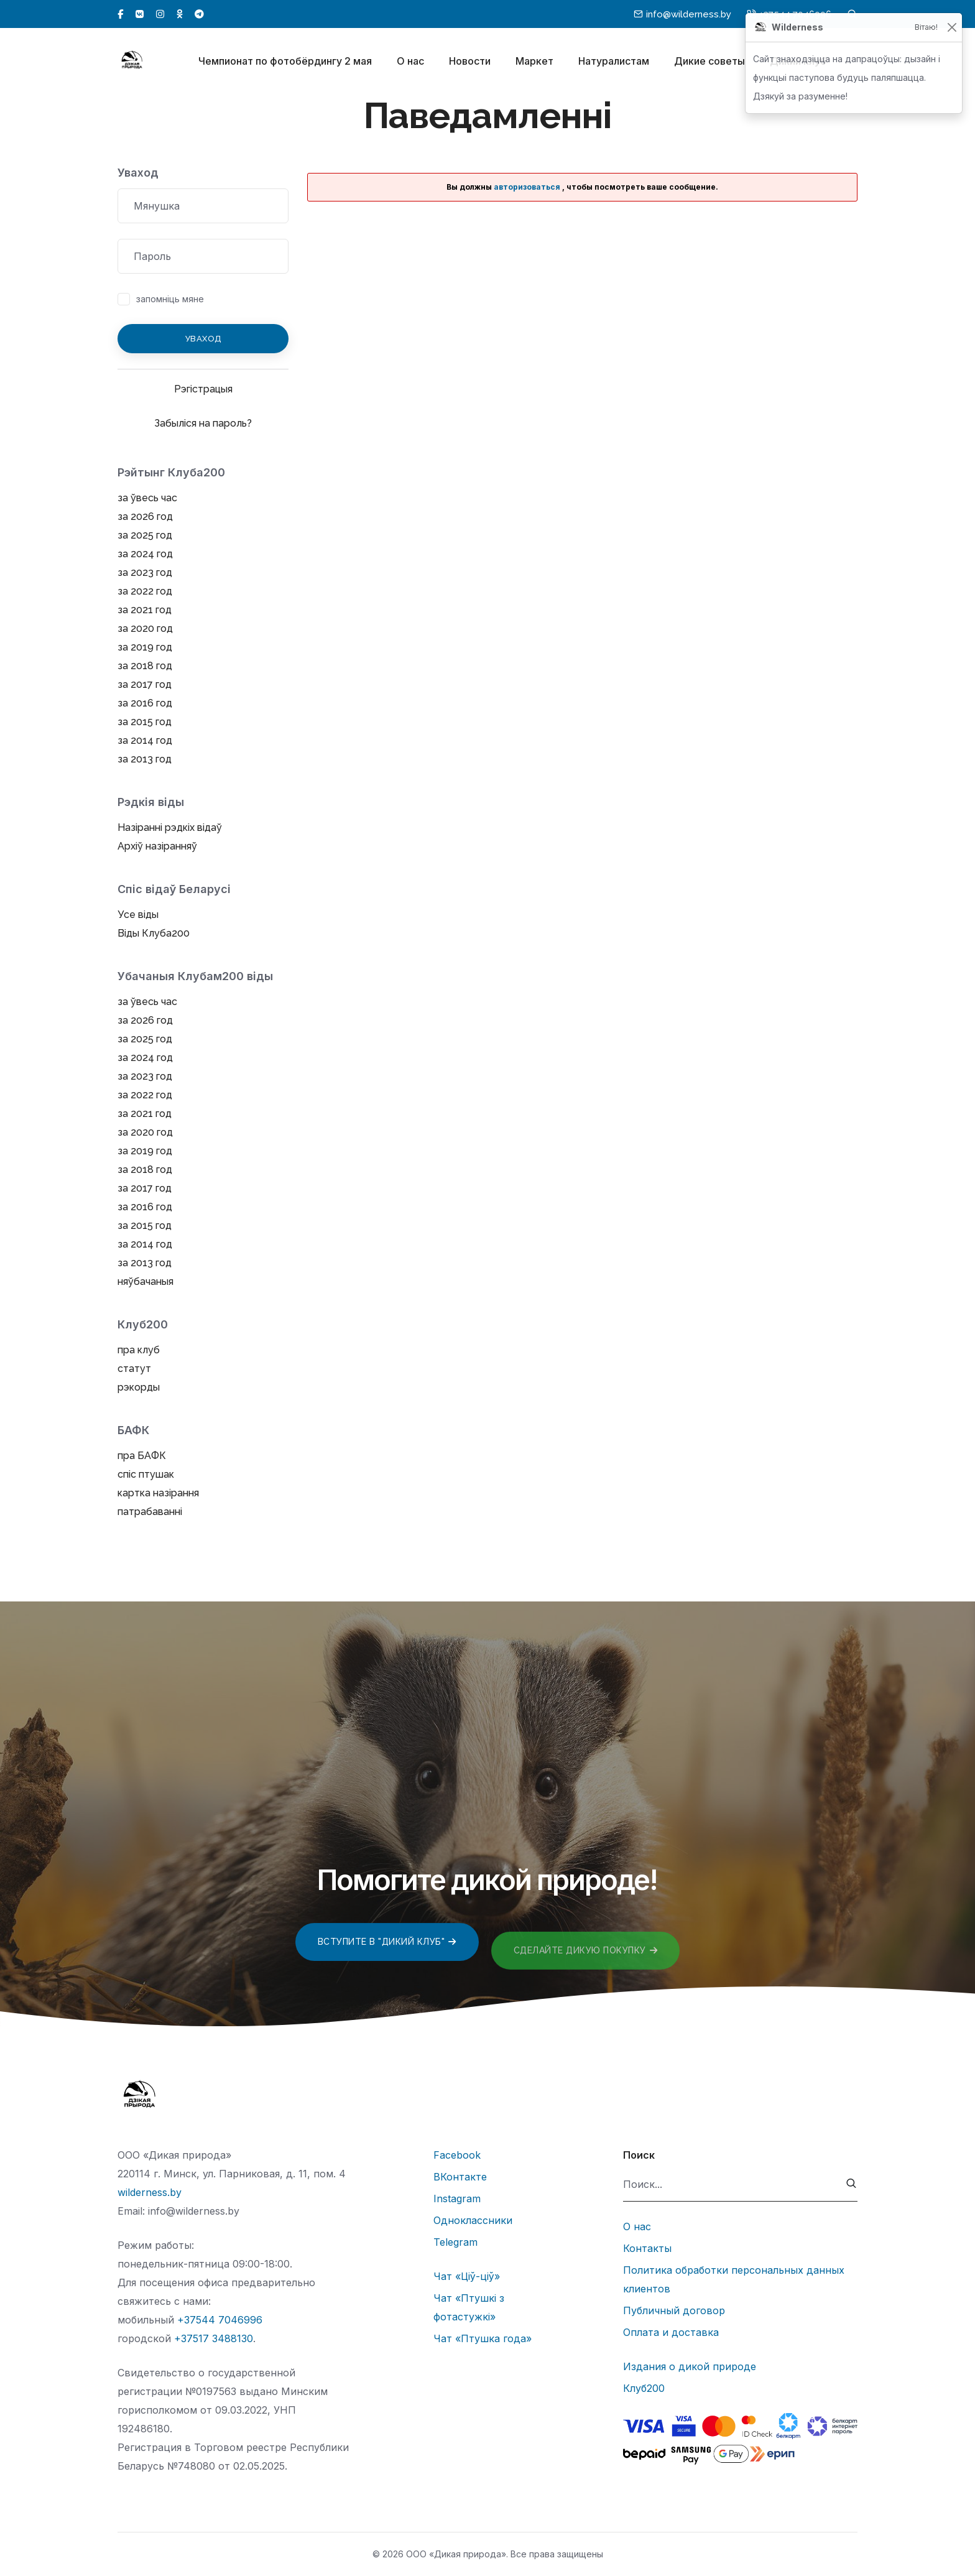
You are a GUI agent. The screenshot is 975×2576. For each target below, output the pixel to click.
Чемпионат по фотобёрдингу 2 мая (285, 61)
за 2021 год (145, 610)
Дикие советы (709, 61)
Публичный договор (674, 2310)
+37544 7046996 (219, 2320)
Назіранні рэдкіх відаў (170, 827)
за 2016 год (145, 703)
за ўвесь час (147, 498)
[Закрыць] (951, 27)
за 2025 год (145, 535)
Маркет (534, 61)
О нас (410, 61)
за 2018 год (145, 666)
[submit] (851, 2184)
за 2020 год (145, 628)
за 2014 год (145, 740)
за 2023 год (145, 572)
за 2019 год (145, 647)
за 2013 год (145, 759)
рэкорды (139, 1387)
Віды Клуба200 (154, 933)
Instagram (457, 2198)
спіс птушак (146, 1474)
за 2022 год (145, 591)
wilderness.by (150, 2192)
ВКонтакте (460, 2177)
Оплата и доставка (671, 2332)
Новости (470, 61)
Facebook (457, 2155)
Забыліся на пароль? (203, 423)
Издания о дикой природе (689, 2366)
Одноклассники (472, 2220)
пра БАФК (142, 1456)
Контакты (647, 2248)
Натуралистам (613, 61)
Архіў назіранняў (157, 846)
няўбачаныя (145, 1281)
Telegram (455, 2242)
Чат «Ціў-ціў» (466, 2276)
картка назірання (158, 1493)
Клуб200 (644, 2388)
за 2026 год (145, 516)
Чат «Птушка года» (482, 2338)
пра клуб (139, 1350)
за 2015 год (145, 722)
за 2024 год (145, 554)
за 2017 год (145, 684)
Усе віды (138, 914)
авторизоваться (527, 187)
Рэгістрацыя (203, 389)
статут (134, 1368)
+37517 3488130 (213, 2338)
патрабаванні (150, 1511)
